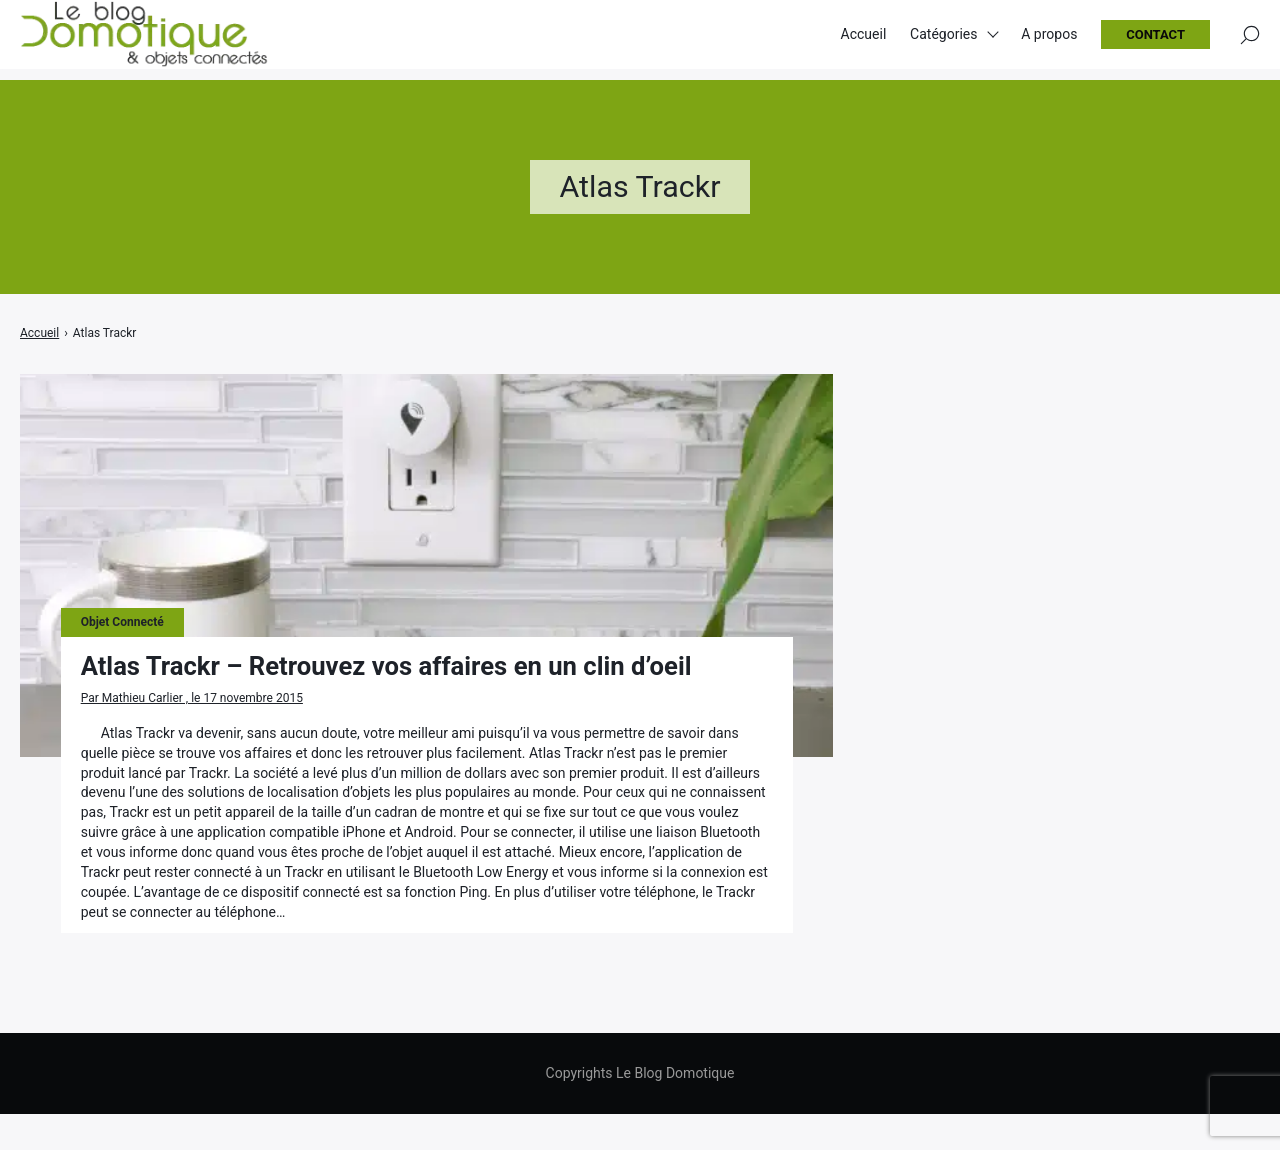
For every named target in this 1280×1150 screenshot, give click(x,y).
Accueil (864, 40)
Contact (1155, 40)
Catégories (943, 40)
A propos (1049, 40)
